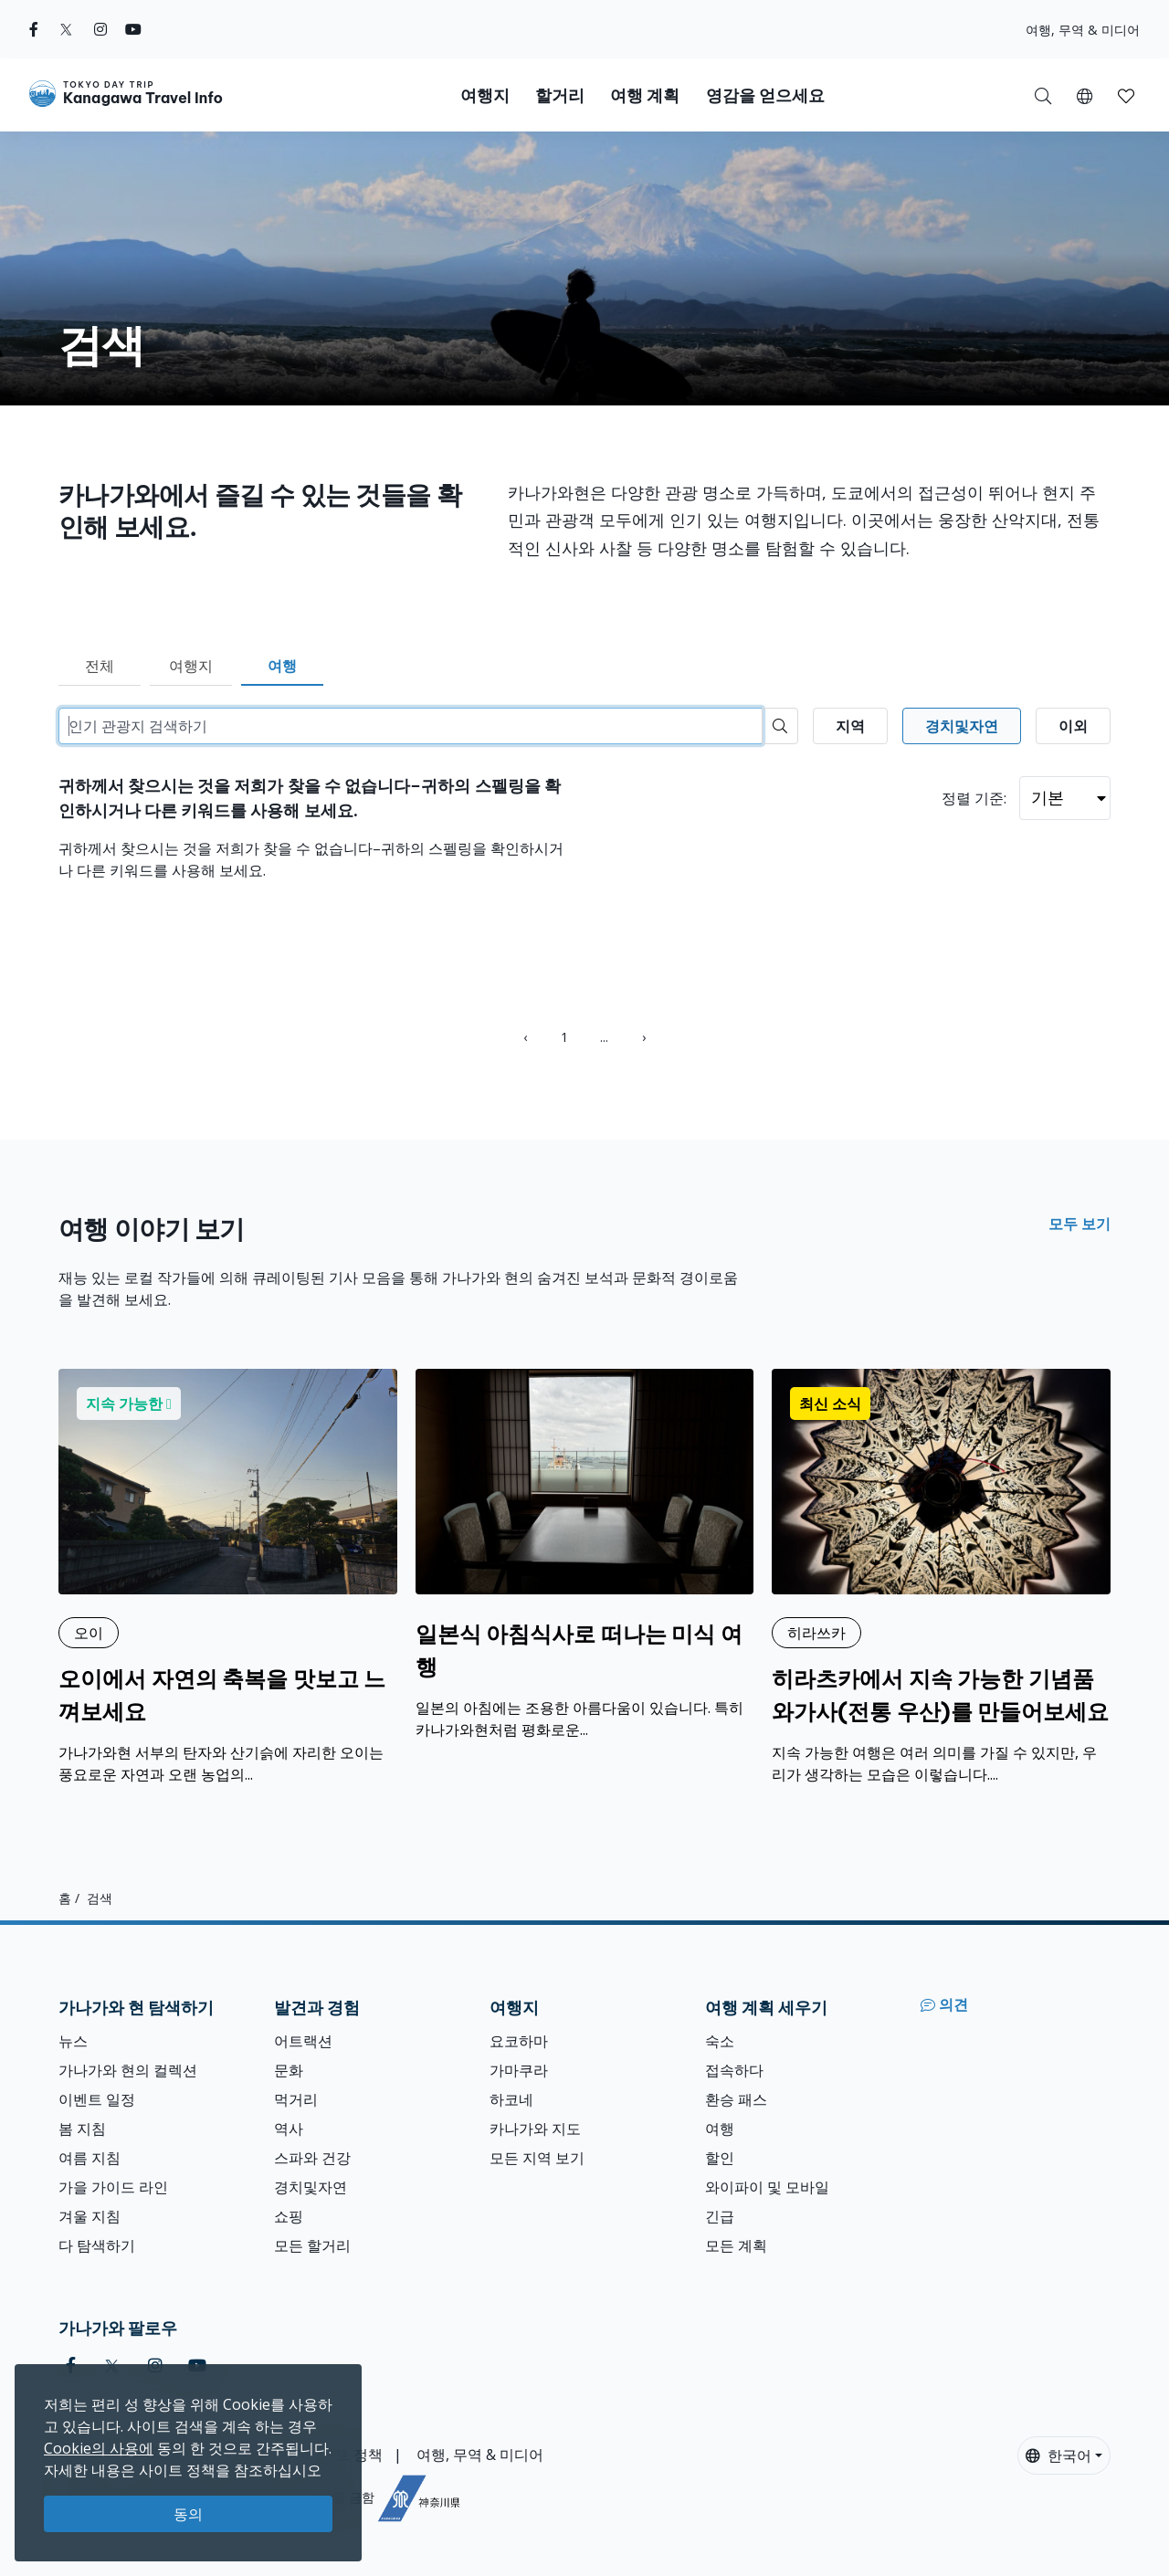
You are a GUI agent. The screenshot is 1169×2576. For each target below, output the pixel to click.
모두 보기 (1079, 1224)
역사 (288, 2129)
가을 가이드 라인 (113, 2187)
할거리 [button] (559, 95)
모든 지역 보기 (537, 2158)
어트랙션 (303, 2041)
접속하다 (734, 2070)
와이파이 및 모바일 (767, 2187)
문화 (288, 2070)
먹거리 (296, 2099)
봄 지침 (82, 2129)
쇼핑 (288, 2216)
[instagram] (100, 29)
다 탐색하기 (96, 2245)
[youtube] (133, 29)
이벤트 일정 (96, 2099)
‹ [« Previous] (525, 1037)
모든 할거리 (312, 2245)
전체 (99, 666)
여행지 (191, 666)
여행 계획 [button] (644, 95)
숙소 (719, 2041)
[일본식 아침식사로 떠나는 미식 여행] (585, 1554)
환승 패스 (736, 2099)
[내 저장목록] (1126, 94)
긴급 (719, 2216)
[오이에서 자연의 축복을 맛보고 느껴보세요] (227, 1577)
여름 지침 (89, 2158)
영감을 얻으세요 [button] (765, 95)
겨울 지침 (89, 2216)
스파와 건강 (312, 2158)
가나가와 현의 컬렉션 (127, 2070)
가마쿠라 (519, 2070)
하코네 (511, 2099)
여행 (282, 666)
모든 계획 (736, 2245)
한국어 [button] (1058, 2455)
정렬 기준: (974, 798)
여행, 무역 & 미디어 (1083, 29)
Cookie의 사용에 (98, 2448)
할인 (719, 2158)
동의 (188, 2514)
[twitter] (66, 29)
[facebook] (33, 29)
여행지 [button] (485, 95)
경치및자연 (310, 2187)
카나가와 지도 (535, 2129)
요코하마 (519, 2041)
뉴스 (73, 2041)
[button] (1084, 94)
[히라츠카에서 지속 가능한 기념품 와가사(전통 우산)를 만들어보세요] (941, 1577)
